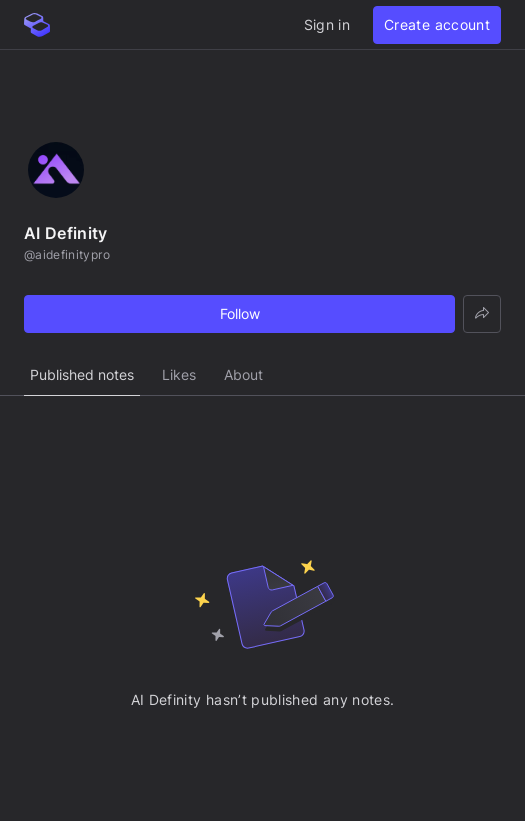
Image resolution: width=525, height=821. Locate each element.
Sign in (327, 24)
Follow (240, 313)
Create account (437, 24)
